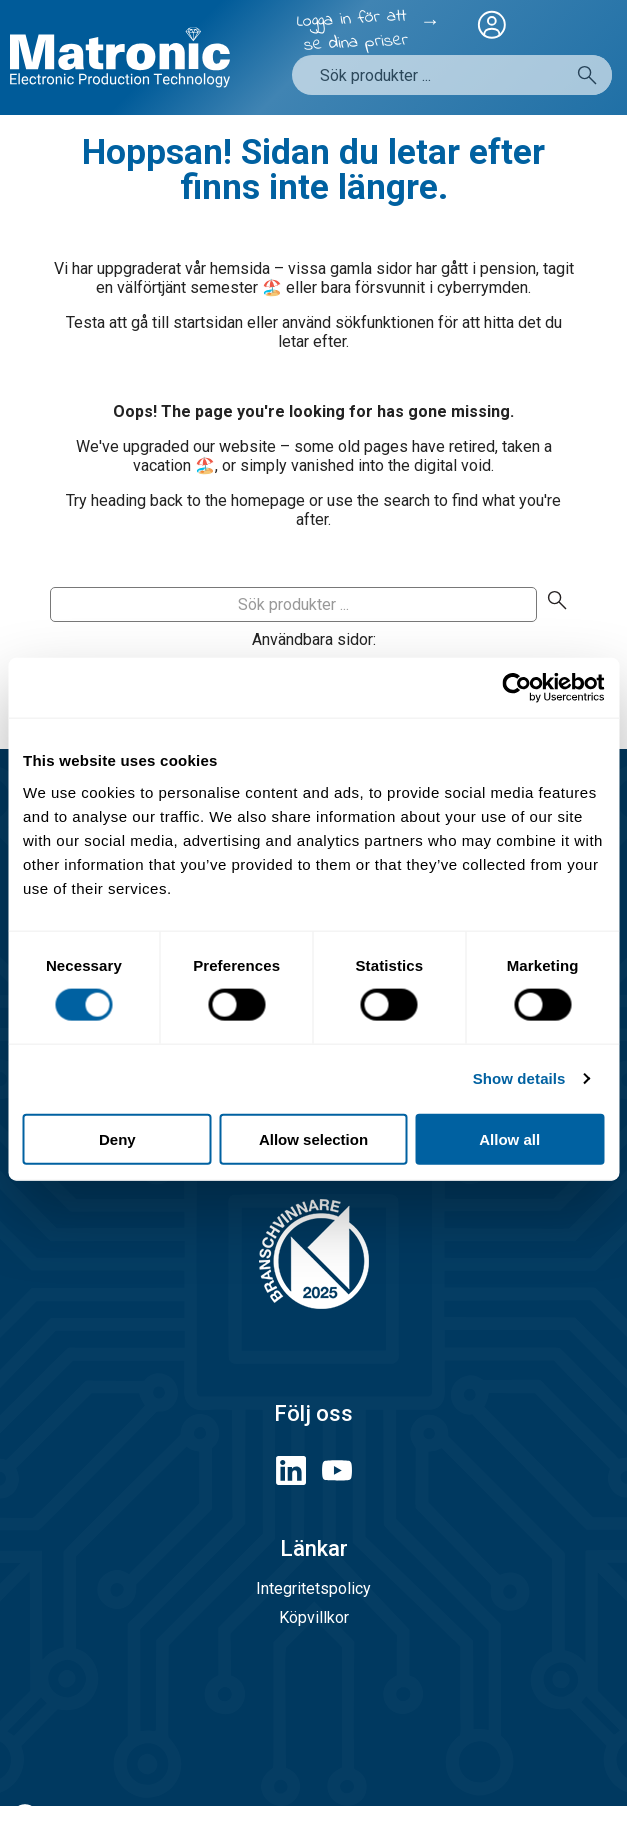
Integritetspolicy (313, 1588)
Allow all (509, 1138)
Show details (519, 1078)
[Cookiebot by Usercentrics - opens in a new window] (516, 688)
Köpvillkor (314, 1617)
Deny (117, 1138)
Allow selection (313, 1138)
